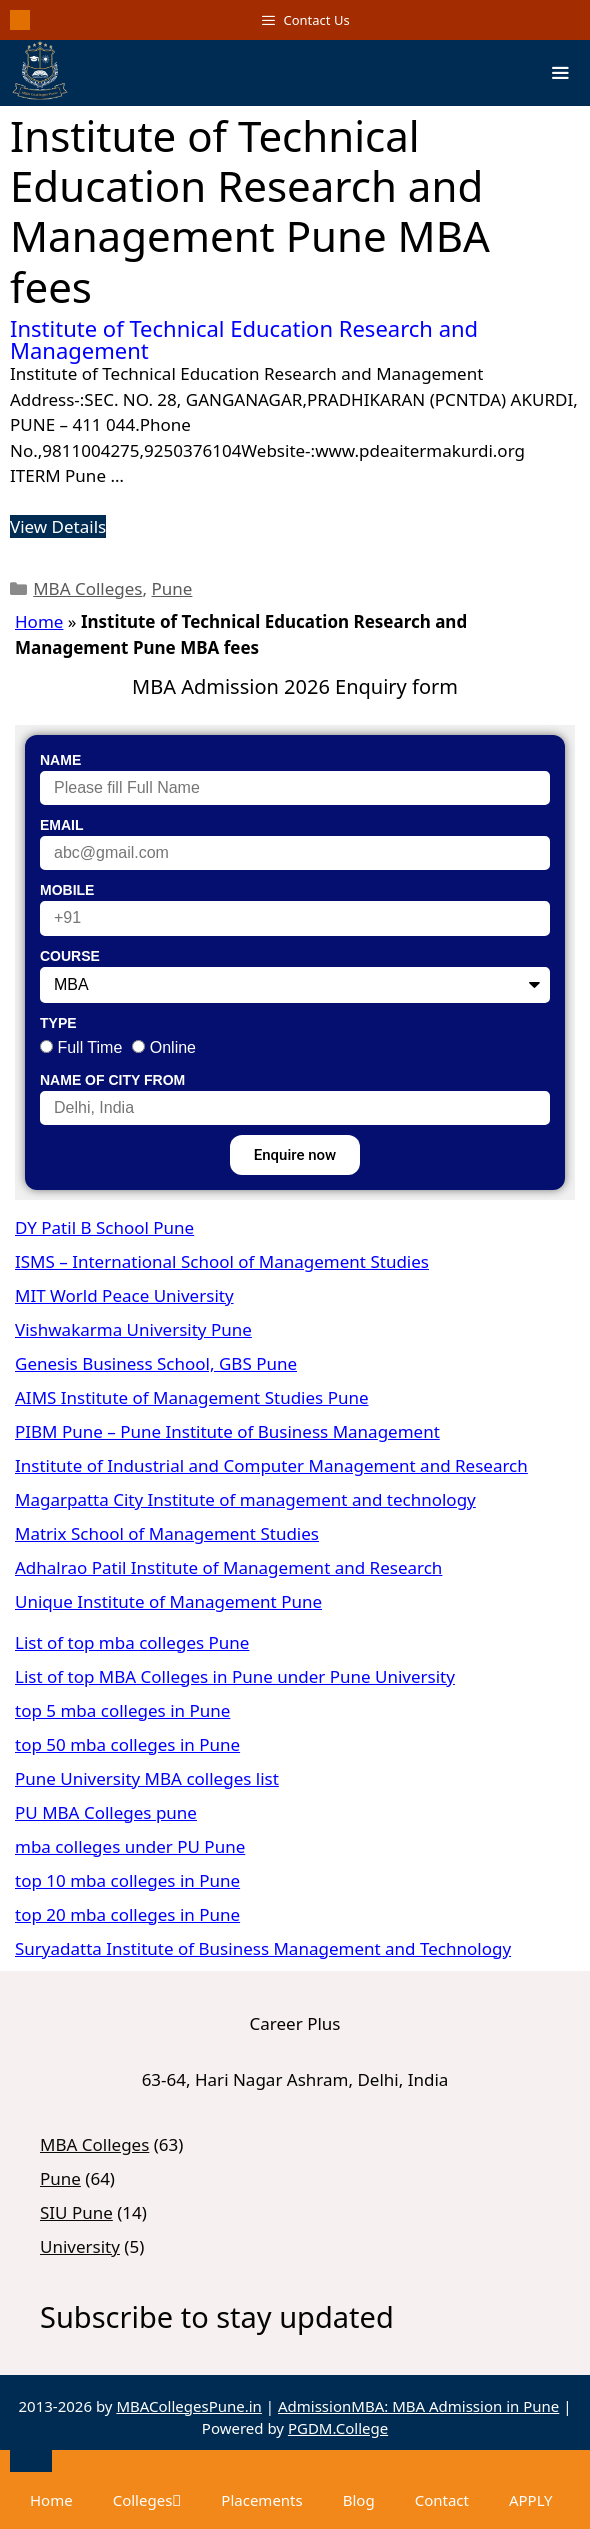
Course (70, 956)
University (80, 2246)
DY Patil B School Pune (104, 1227)
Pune (172, 588)
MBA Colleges (87, 588)
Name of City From (112, 1080)
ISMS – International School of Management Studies (222, 1261)
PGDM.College (338, 2428)
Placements (261, 2500)
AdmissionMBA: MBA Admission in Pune (418, 2406)
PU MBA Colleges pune (106, 1812)
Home (39, 621)
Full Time (89, 1047)
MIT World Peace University (124, 1295)
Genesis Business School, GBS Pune (156, 1363)
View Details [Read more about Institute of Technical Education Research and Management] (58, 526)
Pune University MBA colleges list (147, 1778)
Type (58, 1023)
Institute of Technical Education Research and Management (244, 339)
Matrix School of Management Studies (167, 1533)
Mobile (67, 890)
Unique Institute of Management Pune (168, 1601)
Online (173, 1047)
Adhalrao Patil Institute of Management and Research (228, 1567)
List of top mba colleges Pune (132, 1642)
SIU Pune (76, 2212)
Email (62, 825)
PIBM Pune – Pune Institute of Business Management (227, 1431)
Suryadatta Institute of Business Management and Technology (263, 1948)
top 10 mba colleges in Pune (127, 1880)
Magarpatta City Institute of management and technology (245, 1499)
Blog (359, 2500)
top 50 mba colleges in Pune (127, 1744)
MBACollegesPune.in (189, 2406)
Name (60, 760)
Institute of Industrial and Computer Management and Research (271, 1465)
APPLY (531, 2500)
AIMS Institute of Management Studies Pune (192, 1397)
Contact (442, 2500)
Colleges (147, 2500)
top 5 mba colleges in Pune (122, 1710)
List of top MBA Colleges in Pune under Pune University (235, 1676)
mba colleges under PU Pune (130, 1846)
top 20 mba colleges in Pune (127, 1914)
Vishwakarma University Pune (133, 1329)
